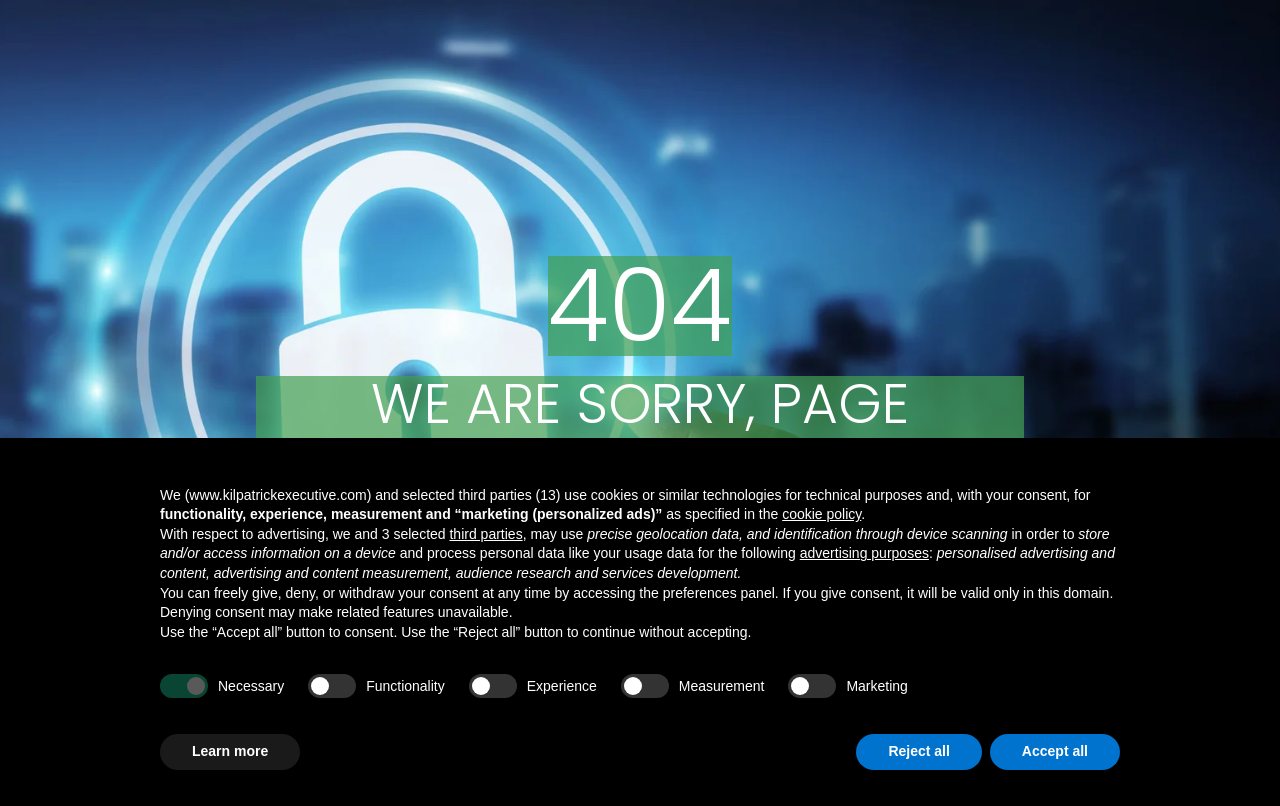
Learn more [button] (230, 751)
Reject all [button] (918, 751)
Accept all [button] (1055, 751)
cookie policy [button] (821, 514)
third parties (485, 534)
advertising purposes (864, 553)
